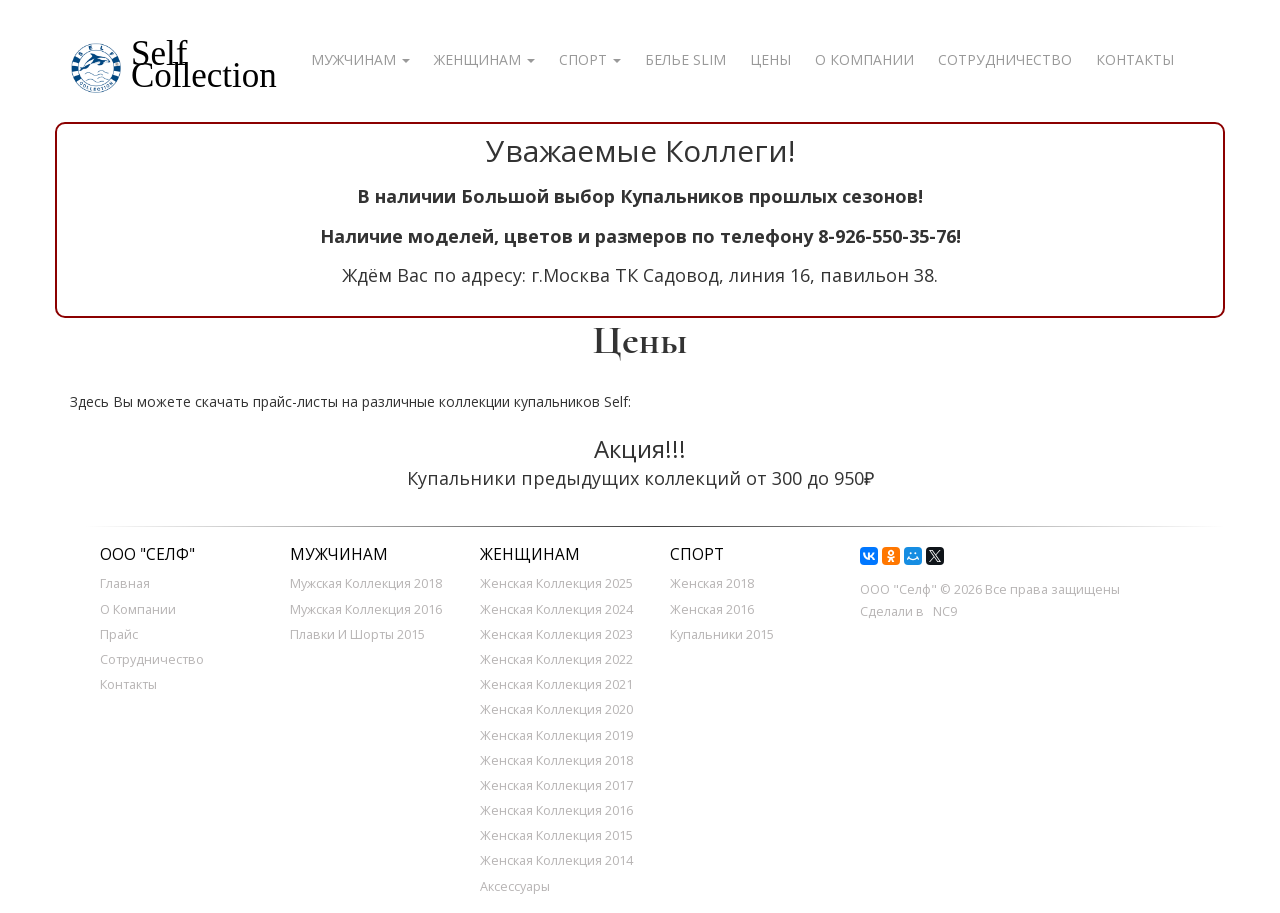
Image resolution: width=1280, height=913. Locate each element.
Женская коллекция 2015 (556, 835)
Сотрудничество (1005, 59)
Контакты (1135, 59)
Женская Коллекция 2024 (556, 609)
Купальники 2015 (722, 634)
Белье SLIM (685, 59)
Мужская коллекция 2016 (366, 609)
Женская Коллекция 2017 (556, 785)
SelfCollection (204, 64)
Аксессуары (515, 886)
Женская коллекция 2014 (556, 860)
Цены (770, 59)
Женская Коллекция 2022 (556, 659)
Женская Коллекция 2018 (556, 760)
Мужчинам (360, 59)
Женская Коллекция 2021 (556, 684)
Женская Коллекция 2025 (556, 583)
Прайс (119, 634)
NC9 (945, 611)
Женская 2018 (712, 583)
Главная (125, 583)
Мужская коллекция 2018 (366, 583)
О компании (864, 59)
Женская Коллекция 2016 (556, 810)
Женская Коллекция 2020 (556, 709)
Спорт (590, 59)
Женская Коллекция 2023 (556, 634)
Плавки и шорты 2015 (357, 634)
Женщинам (484, 59)
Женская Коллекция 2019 (556, 735)
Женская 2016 (712, 609)
